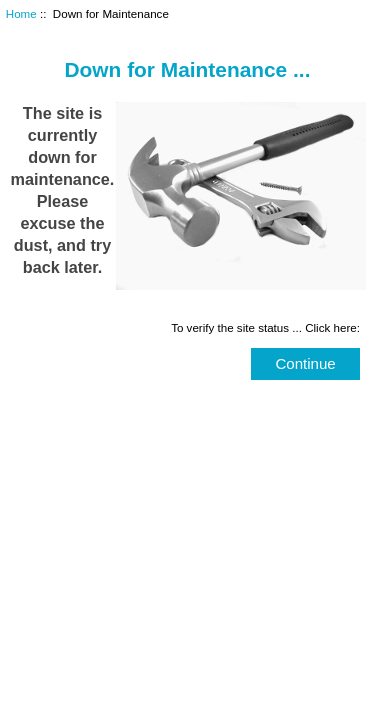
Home (21, 13)
